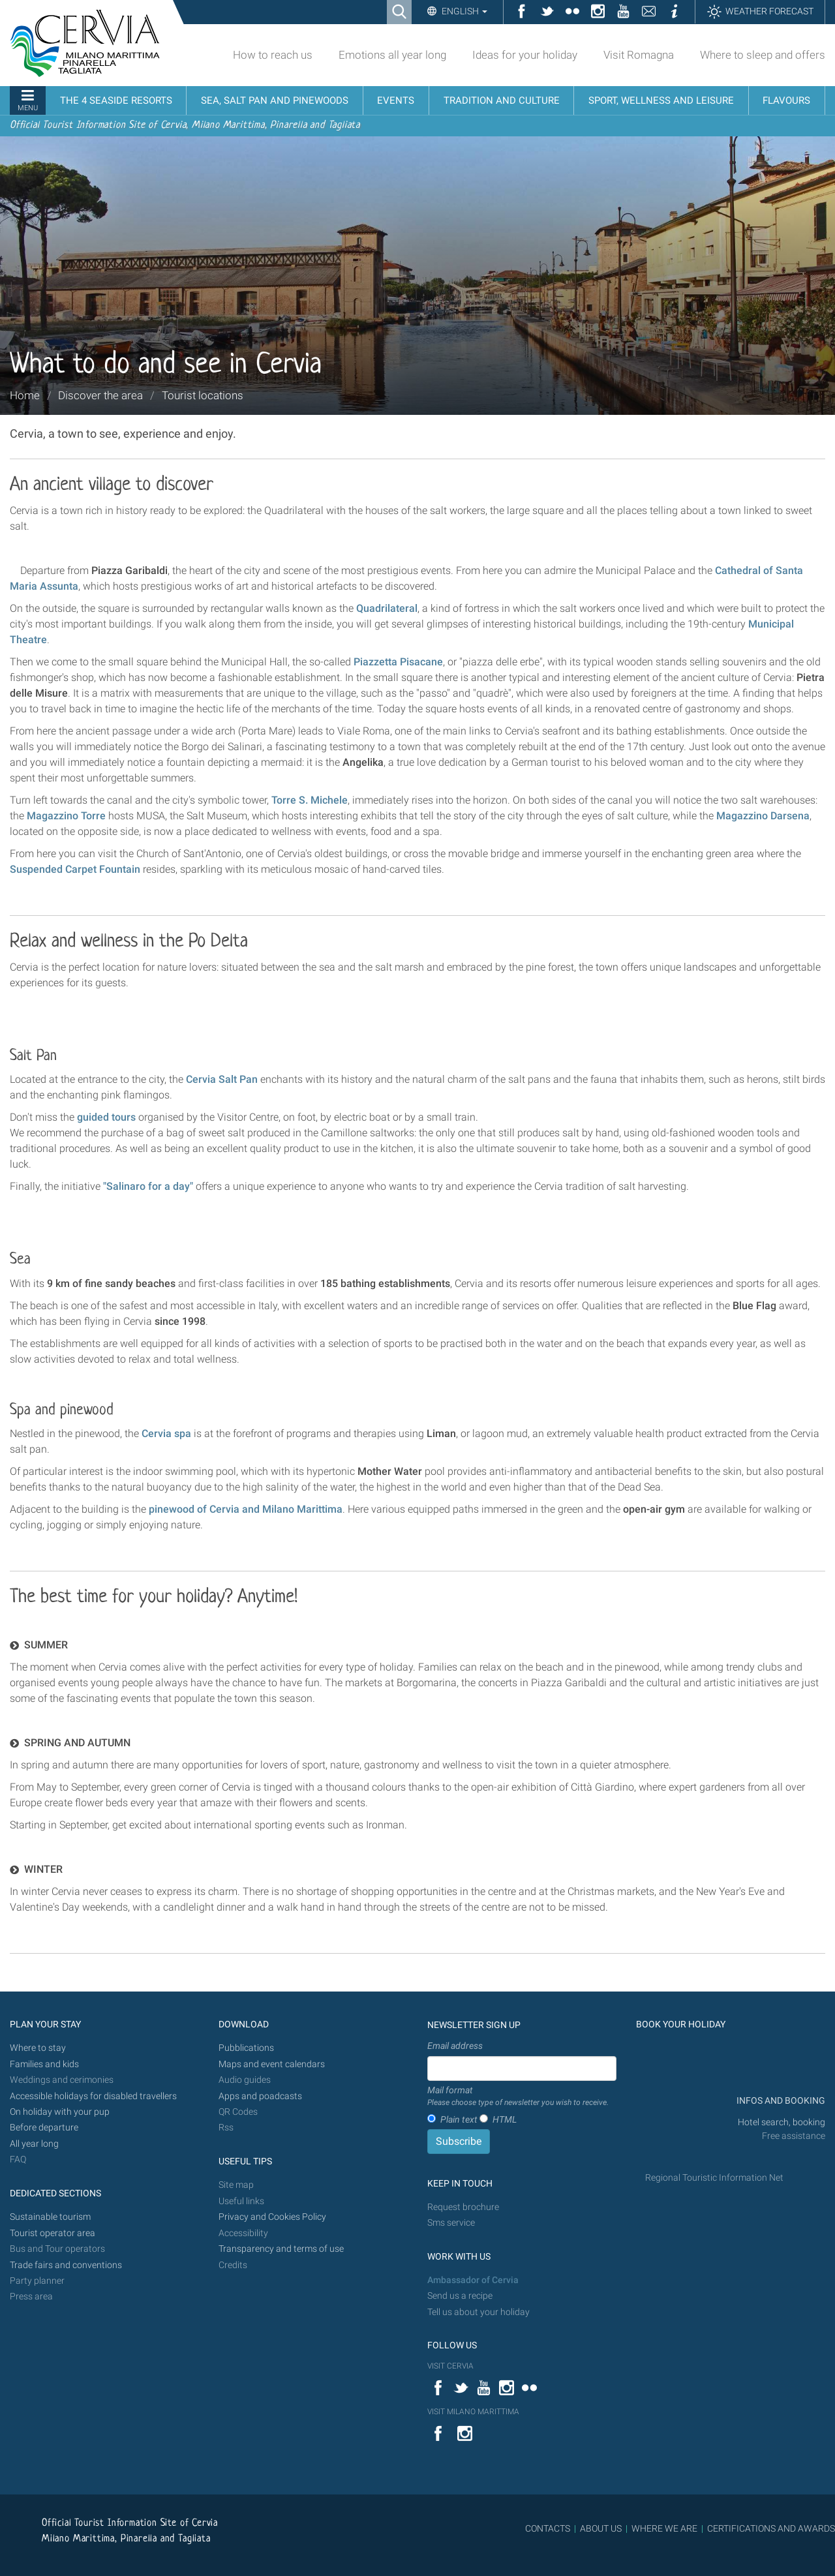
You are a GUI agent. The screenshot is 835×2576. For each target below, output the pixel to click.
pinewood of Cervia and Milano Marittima (245, 1509)
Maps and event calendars (272, 2064)
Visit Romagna (638, 54)
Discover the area (100, 395)
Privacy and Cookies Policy (272, 2216)
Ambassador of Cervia (473, 2280)
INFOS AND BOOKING (780, 2100)
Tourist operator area (52, 2233)
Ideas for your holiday (524, 54)
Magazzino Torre (66, 816)
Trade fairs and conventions (66, 2265)
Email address (455, 2045)
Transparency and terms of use (281, 2248)
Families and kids (44, 2064)
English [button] (463, 11)
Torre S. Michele (309, 800)
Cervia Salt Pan (222, 1079)
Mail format (518, 2096)
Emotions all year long (392, 54)
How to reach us (272, 54)
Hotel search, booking (781, 2122)
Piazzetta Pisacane (398, 662)
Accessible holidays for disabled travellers (93, 2096)
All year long (34, 2143)
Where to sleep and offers (762, 54)
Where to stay (38, 2047)
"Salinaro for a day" (148, 1186)
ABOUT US (601, 2528)
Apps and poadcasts (260, 2096)
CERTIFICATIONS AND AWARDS (771, 2528)
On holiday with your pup (60, 2111)
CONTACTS (547, 2528)
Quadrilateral (387, 608)
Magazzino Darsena (763, 816)
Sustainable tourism (50, 2216)
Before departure (44, 2127)
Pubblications (246, 2047)
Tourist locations (202, 395)
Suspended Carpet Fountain (75, 869)
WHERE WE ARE (664, 2528)
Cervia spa (166, 1433)
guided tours (106, 1117)
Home (25, 395)
